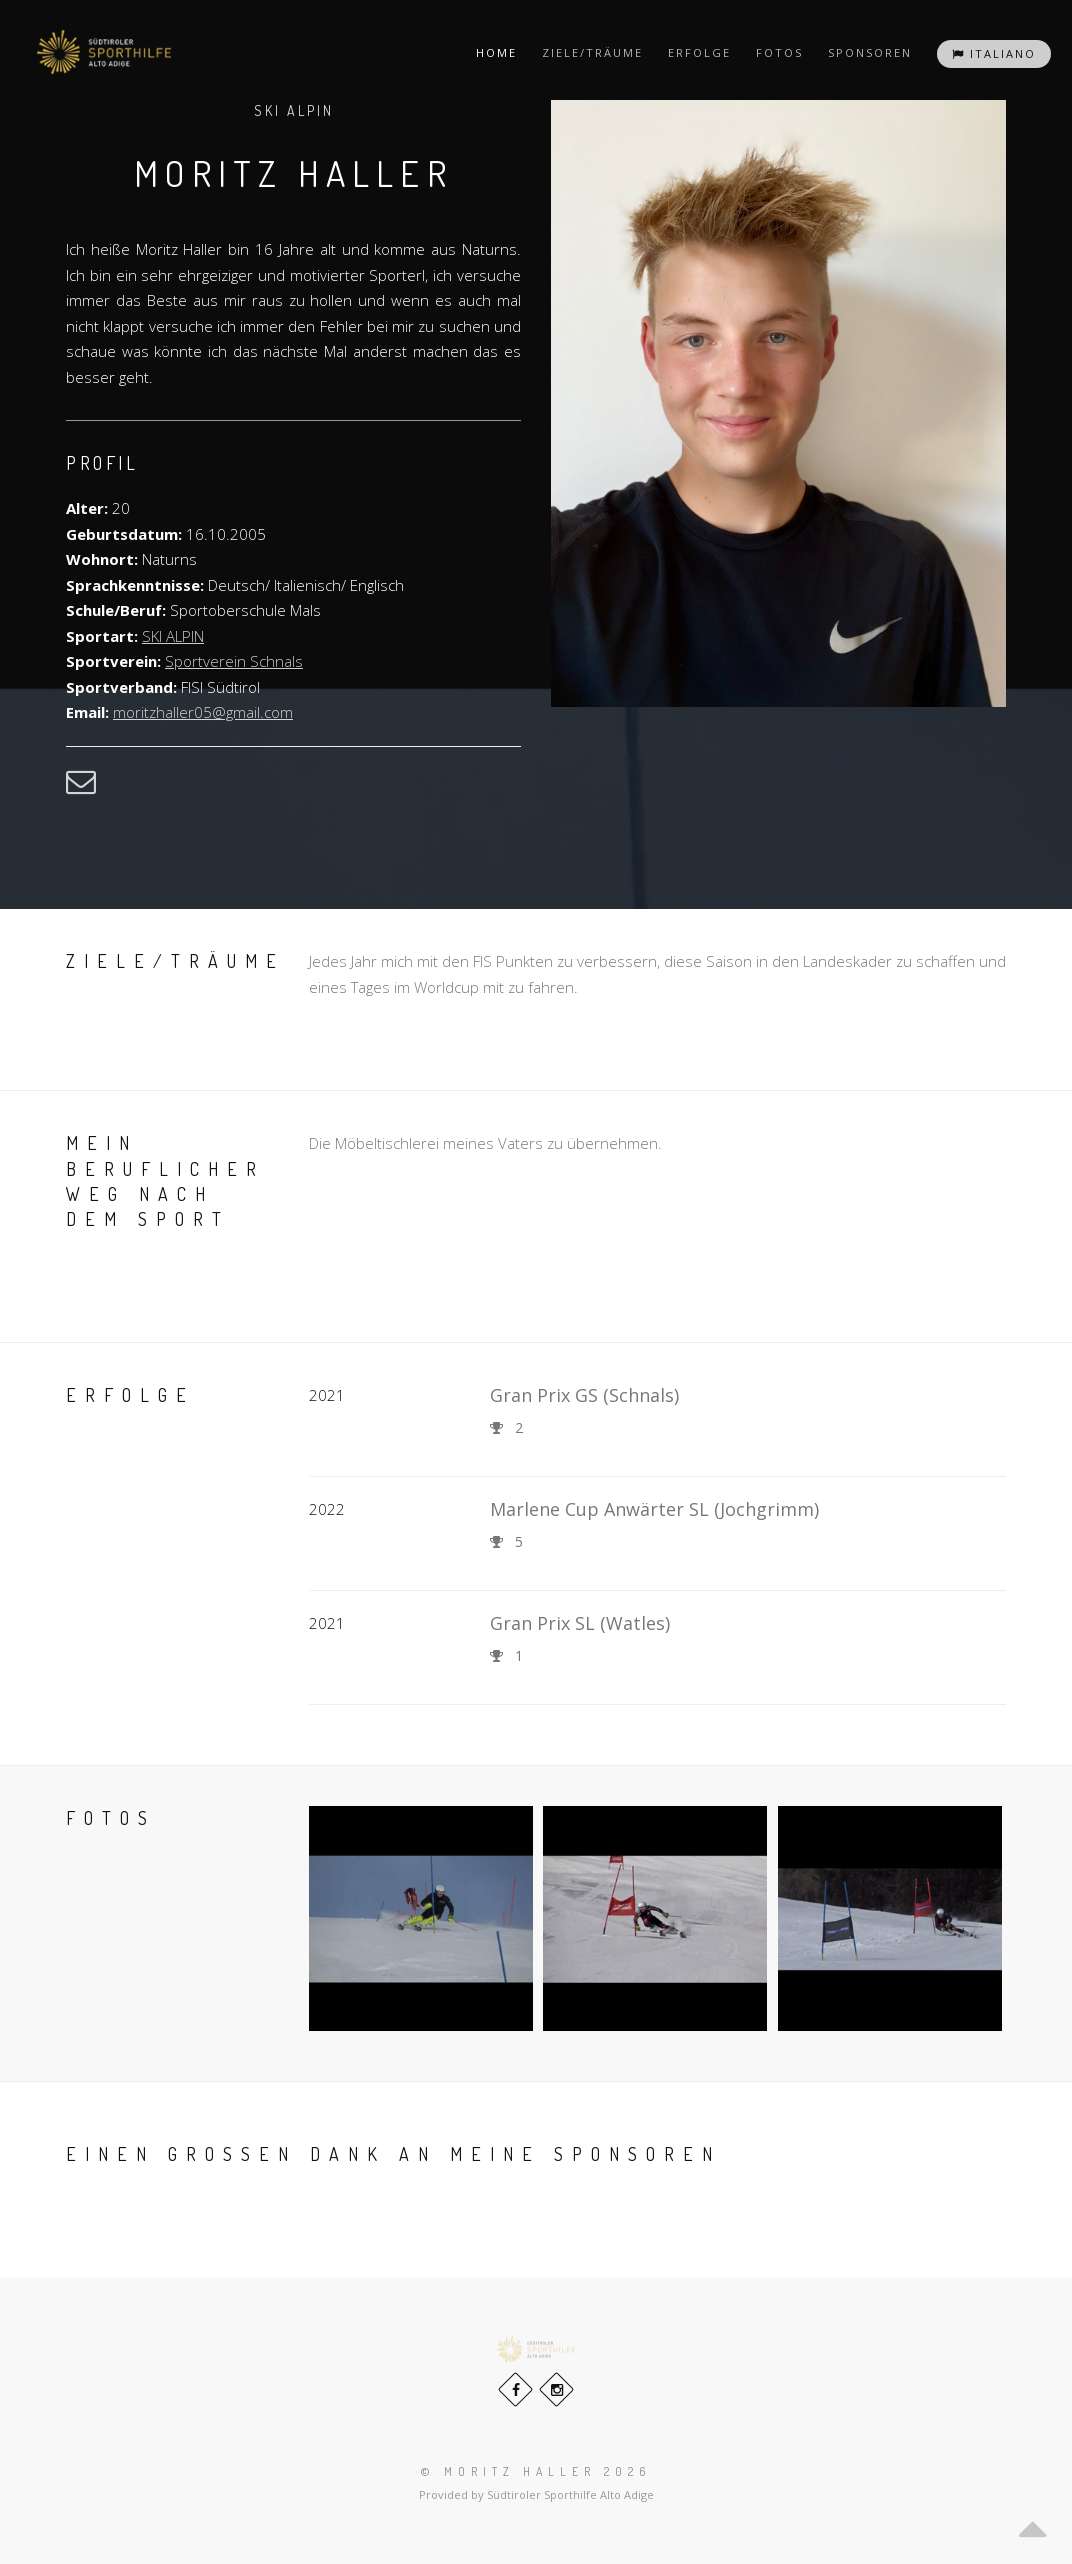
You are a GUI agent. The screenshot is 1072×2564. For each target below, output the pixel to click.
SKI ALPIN (173, 636)
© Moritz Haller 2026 (536, 2471)
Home (496, 52)
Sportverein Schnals (234, 661)
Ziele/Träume (592, 52)
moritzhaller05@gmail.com (203, 712)
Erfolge (699, 52)
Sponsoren (870, 52)
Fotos (779, 52)
